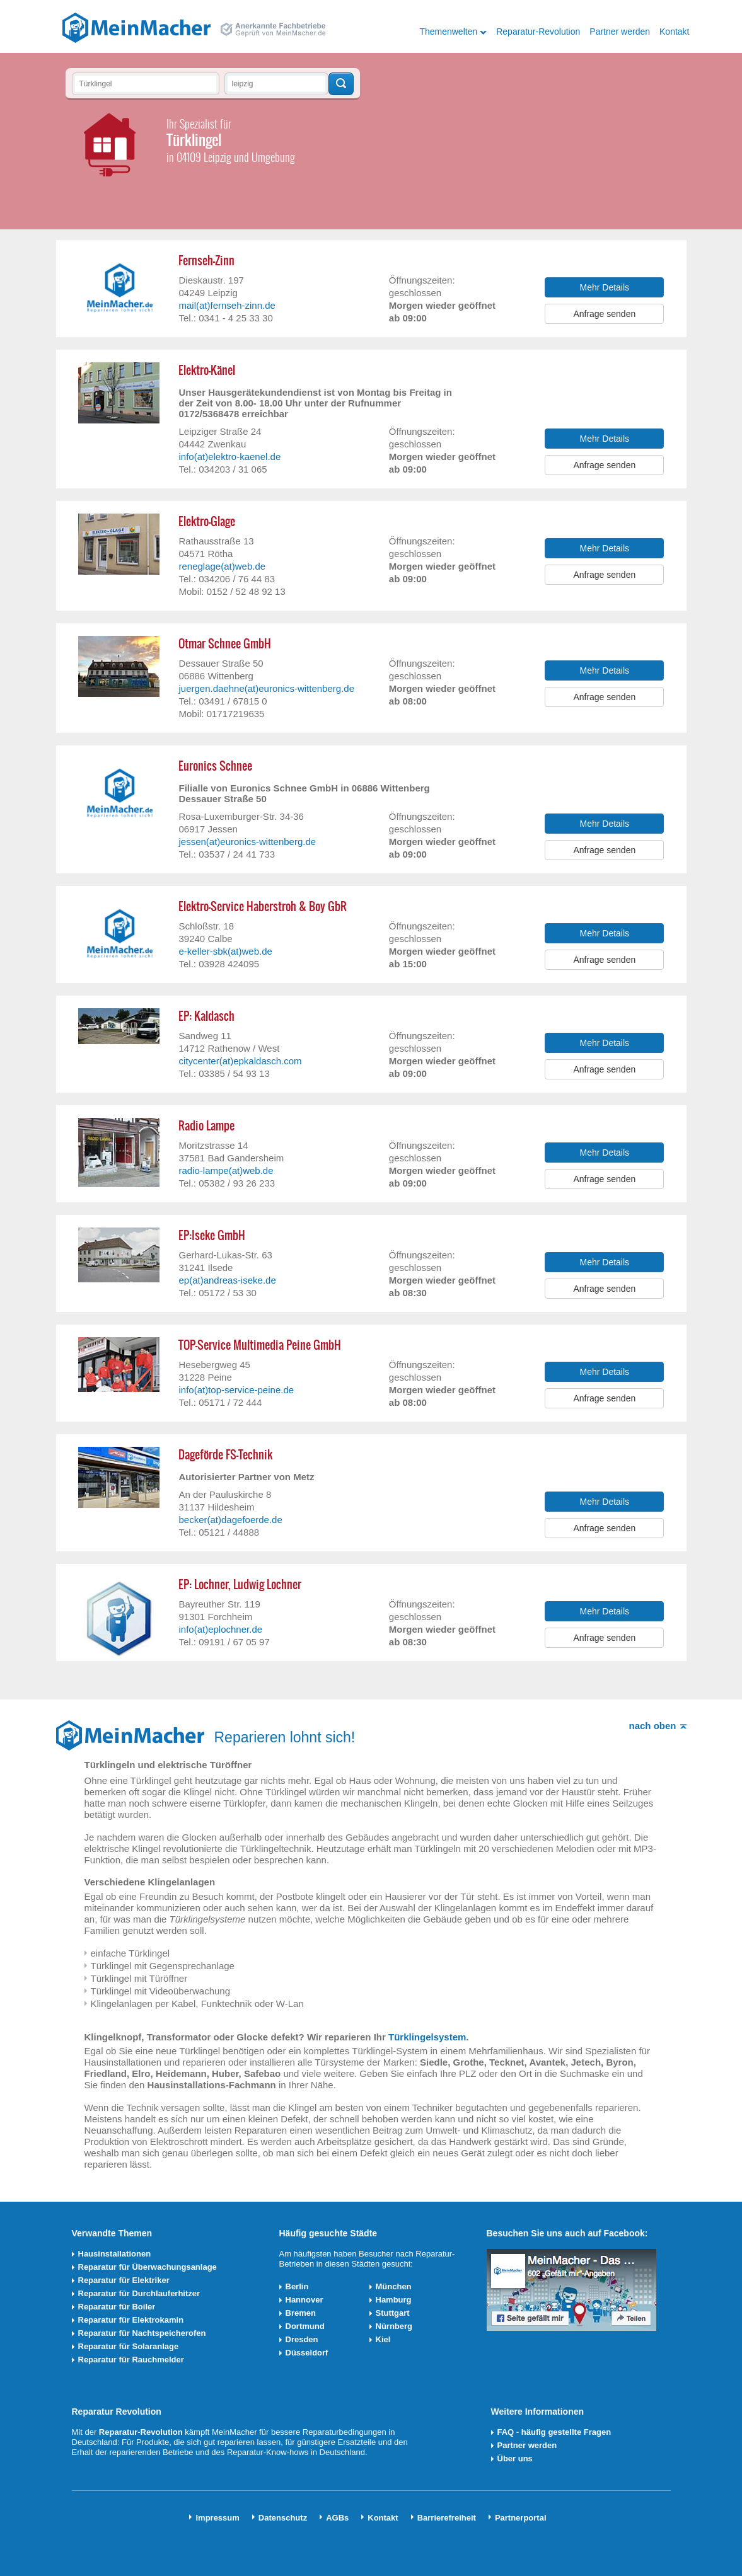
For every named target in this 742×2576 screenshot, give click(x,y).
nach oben (652, 1725)
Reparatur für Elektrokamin (131, 2320)
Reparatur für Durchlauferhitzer (139, 2293)
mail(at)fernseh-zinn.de (226, 305)
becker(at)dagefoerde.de (230, 1519)
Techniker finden (341, 83)
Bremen (301, 2313)
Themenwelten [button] (448, 31)
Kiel (383, 2339)
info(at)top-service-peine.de (236, 1389)
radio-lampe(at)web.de (225, 1170)
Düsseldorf (307, 2352)
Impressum (217, 2517)
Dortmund (305, 2326)
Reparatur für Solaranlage (128, 2346)
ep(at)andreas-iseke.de (226, 1280)
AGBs (337, 2517)
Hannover (304, 2299)
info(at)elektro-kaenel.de (229, 456)
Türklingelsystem (427, 2037)
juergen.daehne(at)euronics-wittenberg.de (266, 688)
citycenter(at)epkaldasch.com (239, 1060)
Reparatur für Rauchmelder (131, 2359)
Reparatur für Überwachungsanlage (147, 2267)
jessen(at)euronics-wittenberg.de (247, 841)
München (394, 2286)
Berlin (297, 2286)
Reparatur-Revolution (538, 31)
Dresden (302, 2339)
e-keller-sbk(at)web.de (225, 951)
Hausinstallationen (114, 2253)
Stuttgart (393, 2313)
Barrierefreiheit (446, 2517)
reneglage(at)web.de (221, 566)
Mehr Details (605, 287)
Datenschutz (282, 2517)
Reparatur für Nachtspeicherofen (142, 2333)
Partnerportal (521, 2517)
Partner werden (619, 31)
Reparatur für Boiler (117, 2306)
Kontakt (674, 31)
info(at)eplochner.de (220, 1629)
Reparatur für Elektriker (124, 2280)
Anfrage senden (604, 314)
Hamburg (394, 2299)
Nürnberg (394, 2326)
